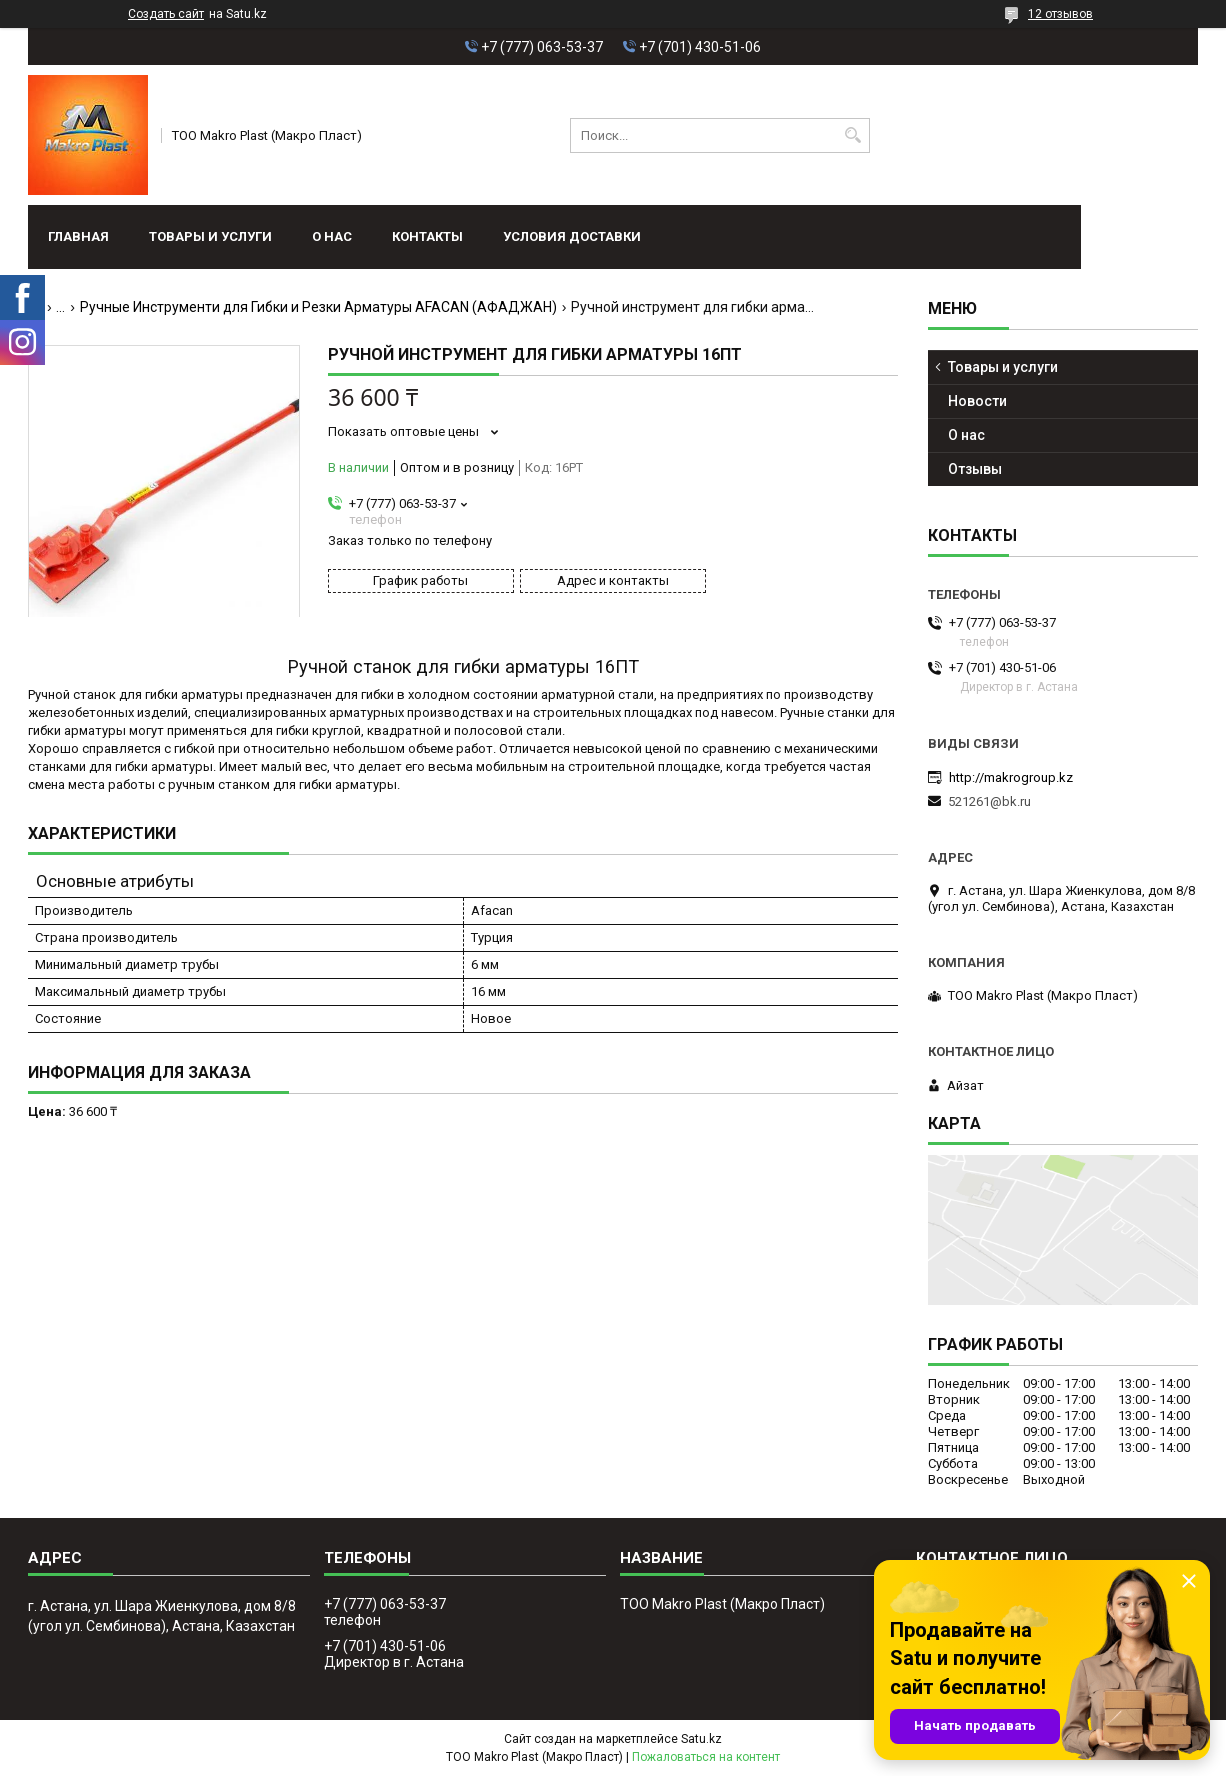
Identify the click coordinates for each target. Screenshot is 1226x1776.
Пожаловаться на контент (706, 1757)
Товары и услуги (210, 236)
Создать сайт (166, 14)
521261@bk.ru (989, 801)
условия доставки (572, 236)
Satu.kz (701, 1739)
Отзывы (975, 469)
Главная (78, 236)
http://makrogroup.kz (1011, 777)
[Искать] (852, 135)
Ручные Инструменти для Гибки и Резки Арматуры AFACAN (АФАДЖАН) (318, 307)
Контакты (427, 236)
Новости (977, 401)
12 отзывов (1060, 14)
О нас (332, 236)
